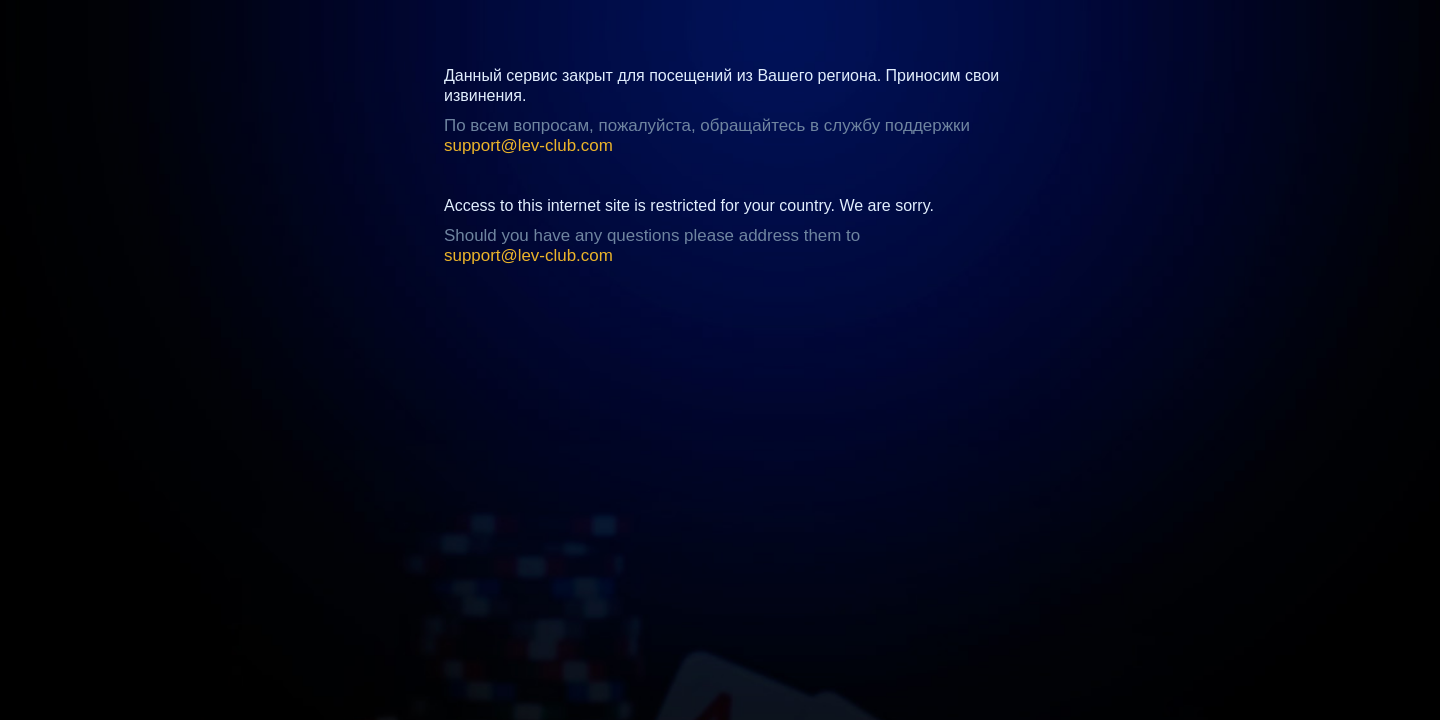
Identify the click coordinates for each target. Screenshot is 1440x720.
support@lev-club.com (528, 145)
